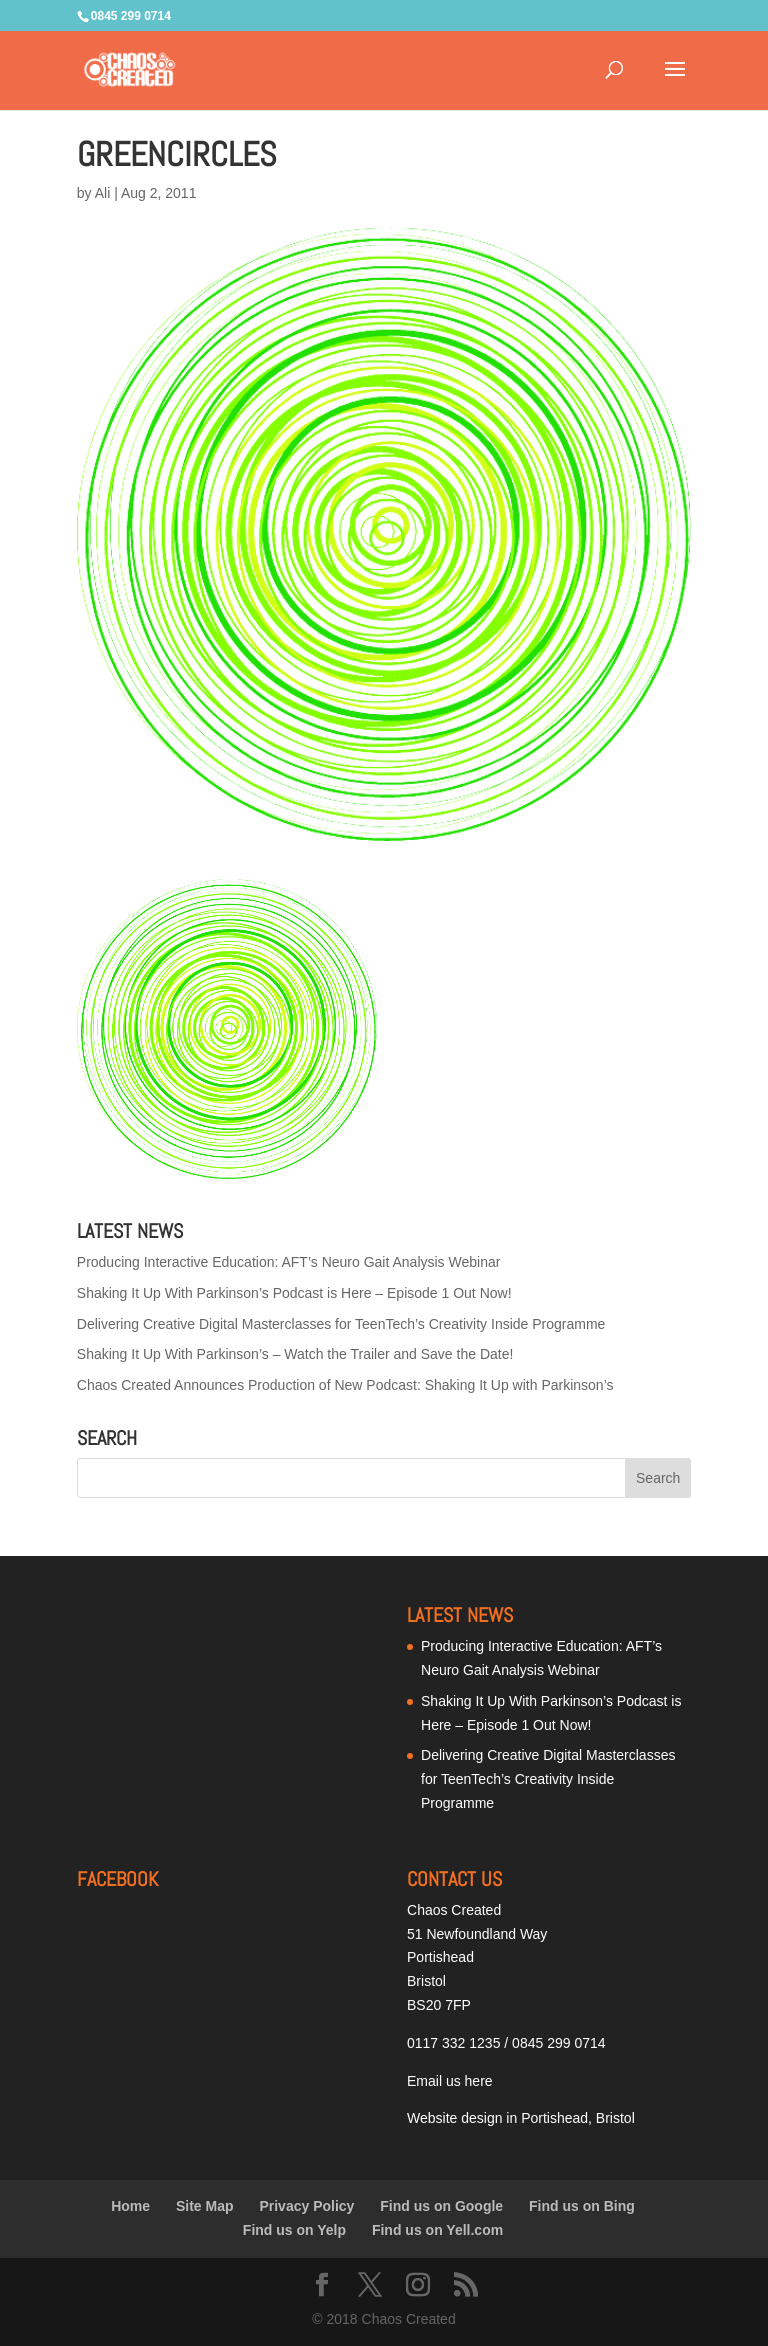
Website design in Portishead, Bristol (521, 2118)
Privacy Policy (306, 2206)
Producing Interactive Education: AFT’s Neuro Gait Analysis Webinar (289, 1262)
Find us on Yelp (294, 2230)
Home (130, 2206)
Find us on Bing (582, 2206)
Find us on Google (441, 2206)
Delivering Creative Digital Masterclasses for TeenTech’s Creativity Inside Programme (341, 1324)
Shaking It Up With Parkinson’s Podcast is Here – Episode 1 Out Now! (294, 1293)
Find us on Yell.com (437, 2230)
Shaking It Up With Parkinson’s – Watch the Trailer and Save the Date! (295, 1354)
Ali (103, 193)
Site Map (205, 2206)
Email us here (450, 2081)
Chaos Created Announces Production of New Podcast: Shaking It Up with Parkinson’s (345, 1385)
